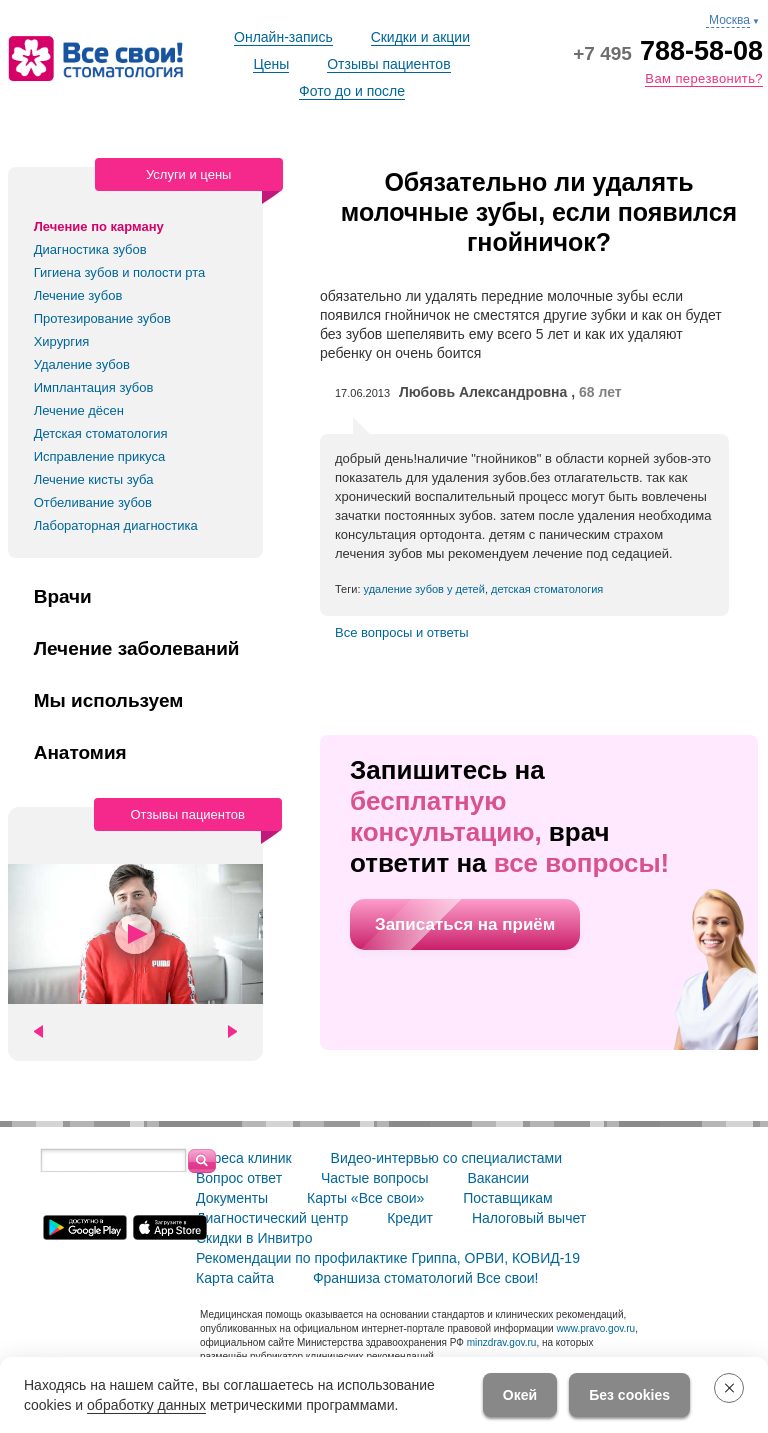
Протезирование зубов (102, 318)
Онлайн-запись (283, 37)
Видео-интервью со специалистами (446, 1158)
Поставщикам (508, 1198)
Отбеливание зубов (93, 502)
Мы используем (109, 701)
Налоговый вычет (529, 1218)
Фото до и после (352, 91)
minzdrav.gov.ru (502, 1342)
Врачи (63, 597)
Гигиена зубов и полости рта (120, 272)
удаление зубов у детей (424, 589)
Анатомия (80, 753)
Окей (520, 1395)
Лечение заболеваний (137, 649)
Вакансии (498, 1178)
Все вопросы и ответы (402, 632)
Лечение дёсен (79, 410)
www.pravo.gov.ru (595, 1328)
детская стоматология (547, 589)
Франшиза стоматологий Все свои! (426, 1278)
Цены (271, 64)
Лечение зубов (78, 295)
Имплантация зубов (94, 387)
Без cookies (629, 1395)
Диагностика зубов (90, 249)
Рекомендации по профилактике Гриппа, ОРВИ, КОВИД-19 (388, 1258)
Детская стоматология (101, 433)
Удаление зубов (82, 364)
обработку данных (146, 1405)
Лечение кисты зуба (94, 479)
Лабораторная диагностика (116, 525)
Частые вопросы (375, 1178)
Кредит (410, 1218)
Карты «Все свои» (365, 1198)
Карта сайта (235, 1278)
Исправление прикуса (100, 456)
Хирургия (62, 341)
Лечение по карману (99, 226)
